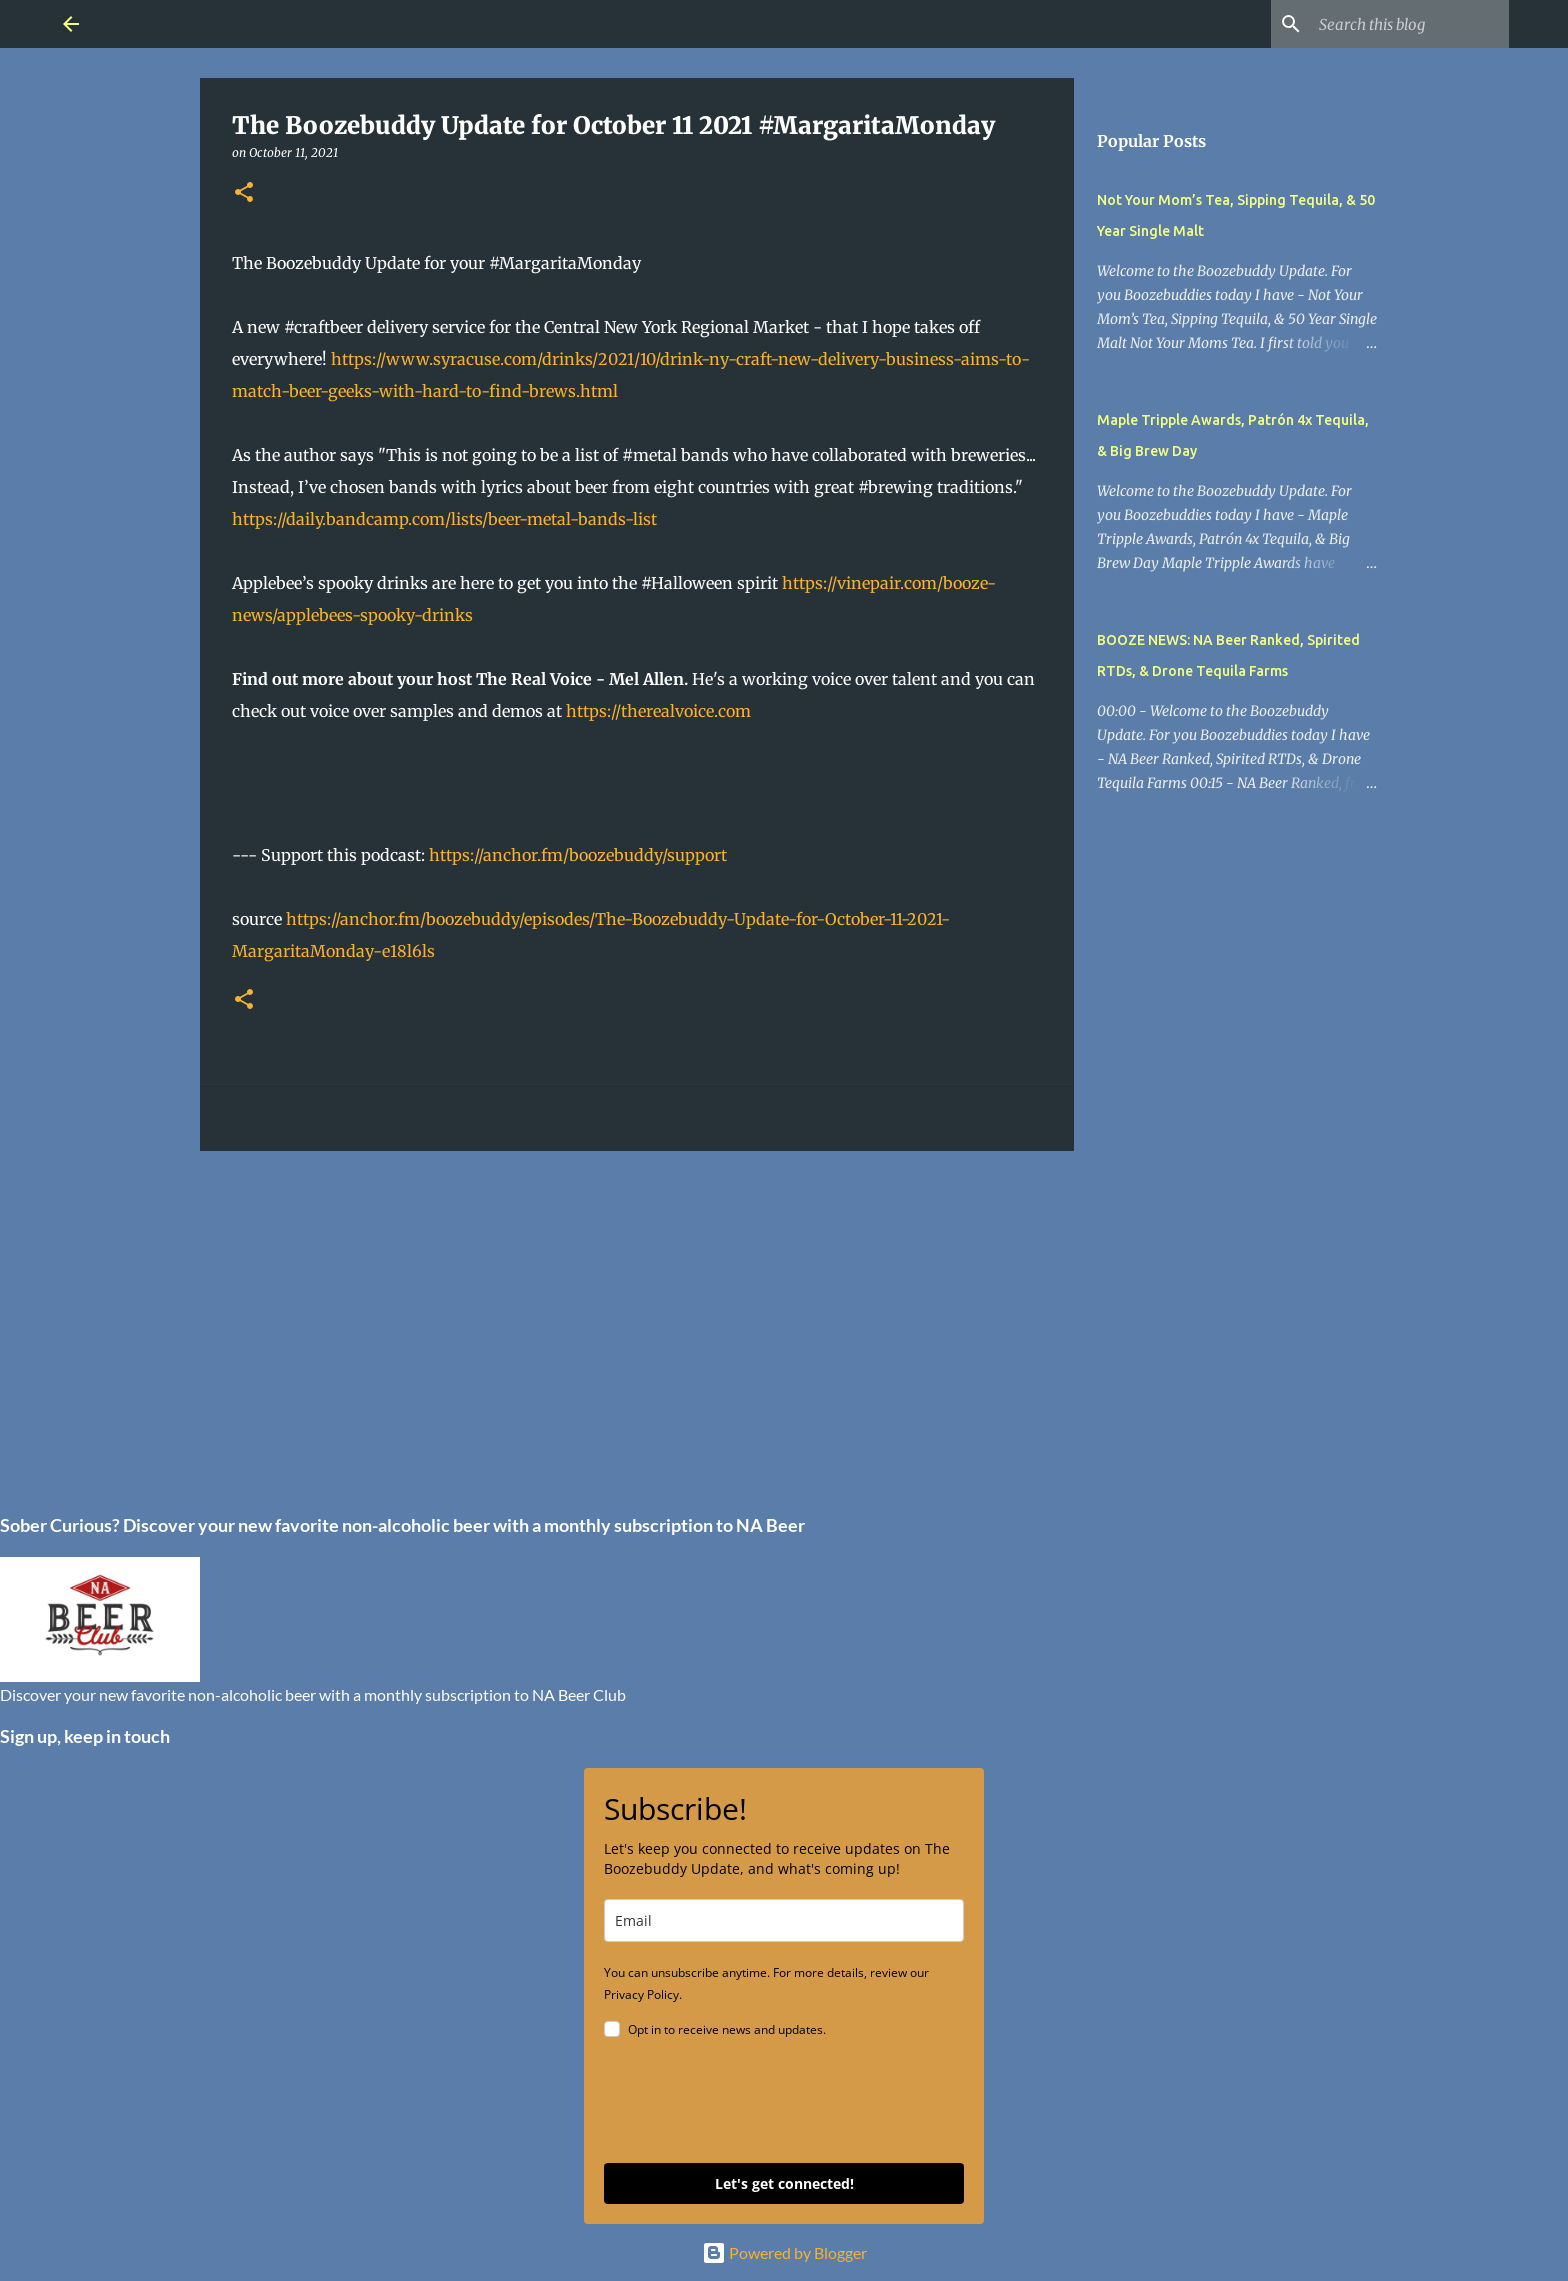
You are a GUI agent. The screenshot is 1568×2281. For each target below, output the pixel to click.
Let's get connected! (784, 2183)
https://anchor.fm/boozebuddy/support (578, 855)
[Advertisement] (637, 1321)
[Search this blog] (1404, 24)
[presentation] (756, 2104)
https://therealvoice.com (658, 711)
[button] (244, 193)
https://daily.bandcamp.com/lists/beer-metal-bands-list (444, 519)
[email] (784, 1920)
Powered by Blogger (784, 2252)
